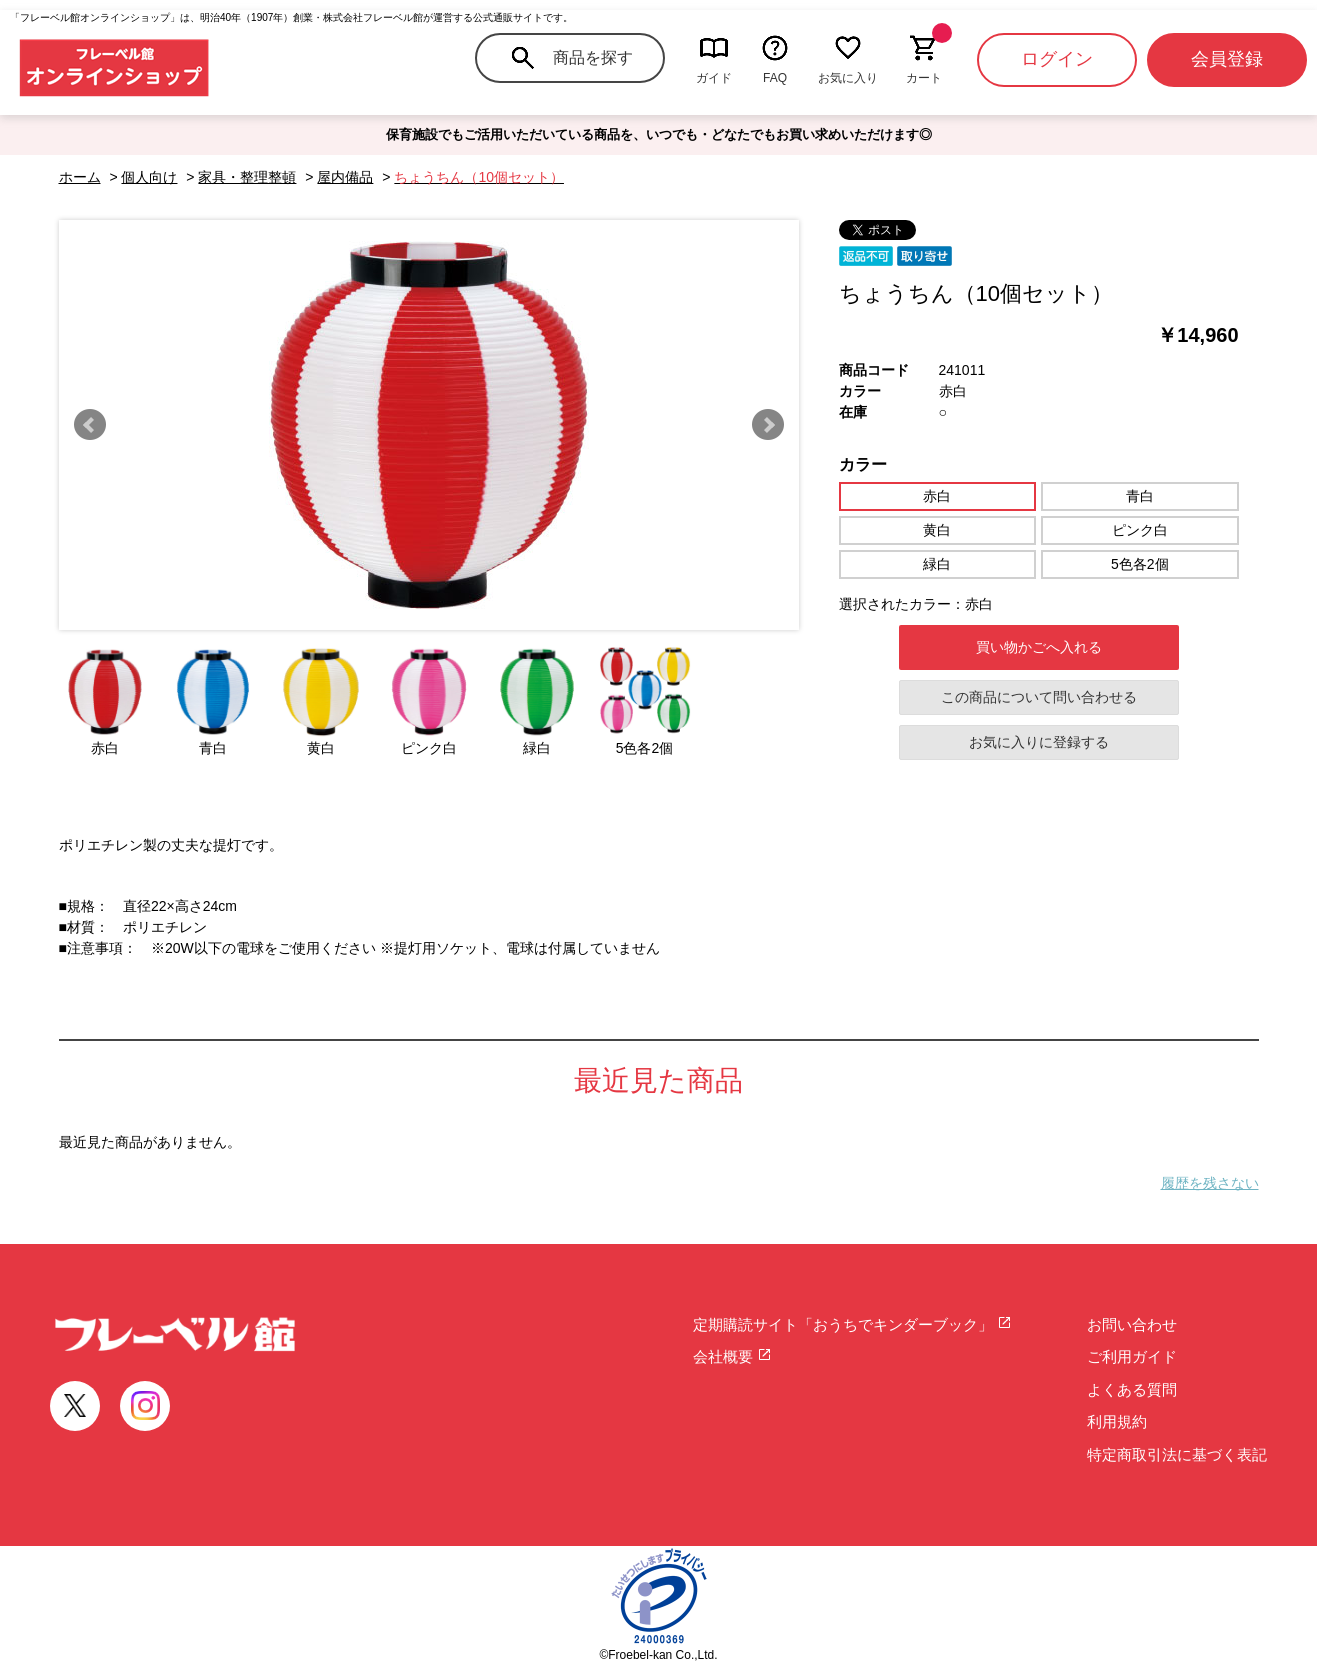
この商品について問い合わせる (1039, 697)
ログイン (1057, 59)
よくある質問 (1132, 1389)
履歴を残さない (1210, 1183)
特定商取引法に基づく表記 (1177, 1454)
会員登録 (1227, 59)
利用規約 (1117, 1421)
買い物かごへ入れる (1039, 647)
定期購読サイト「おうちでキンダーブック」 (852, 1324)
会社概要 (732, 1356)
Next (768, 425)
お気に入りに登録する (1039, 742)
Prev (90, 425)
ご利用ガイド (1132, 1356)
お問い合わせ (1132, 1324)
